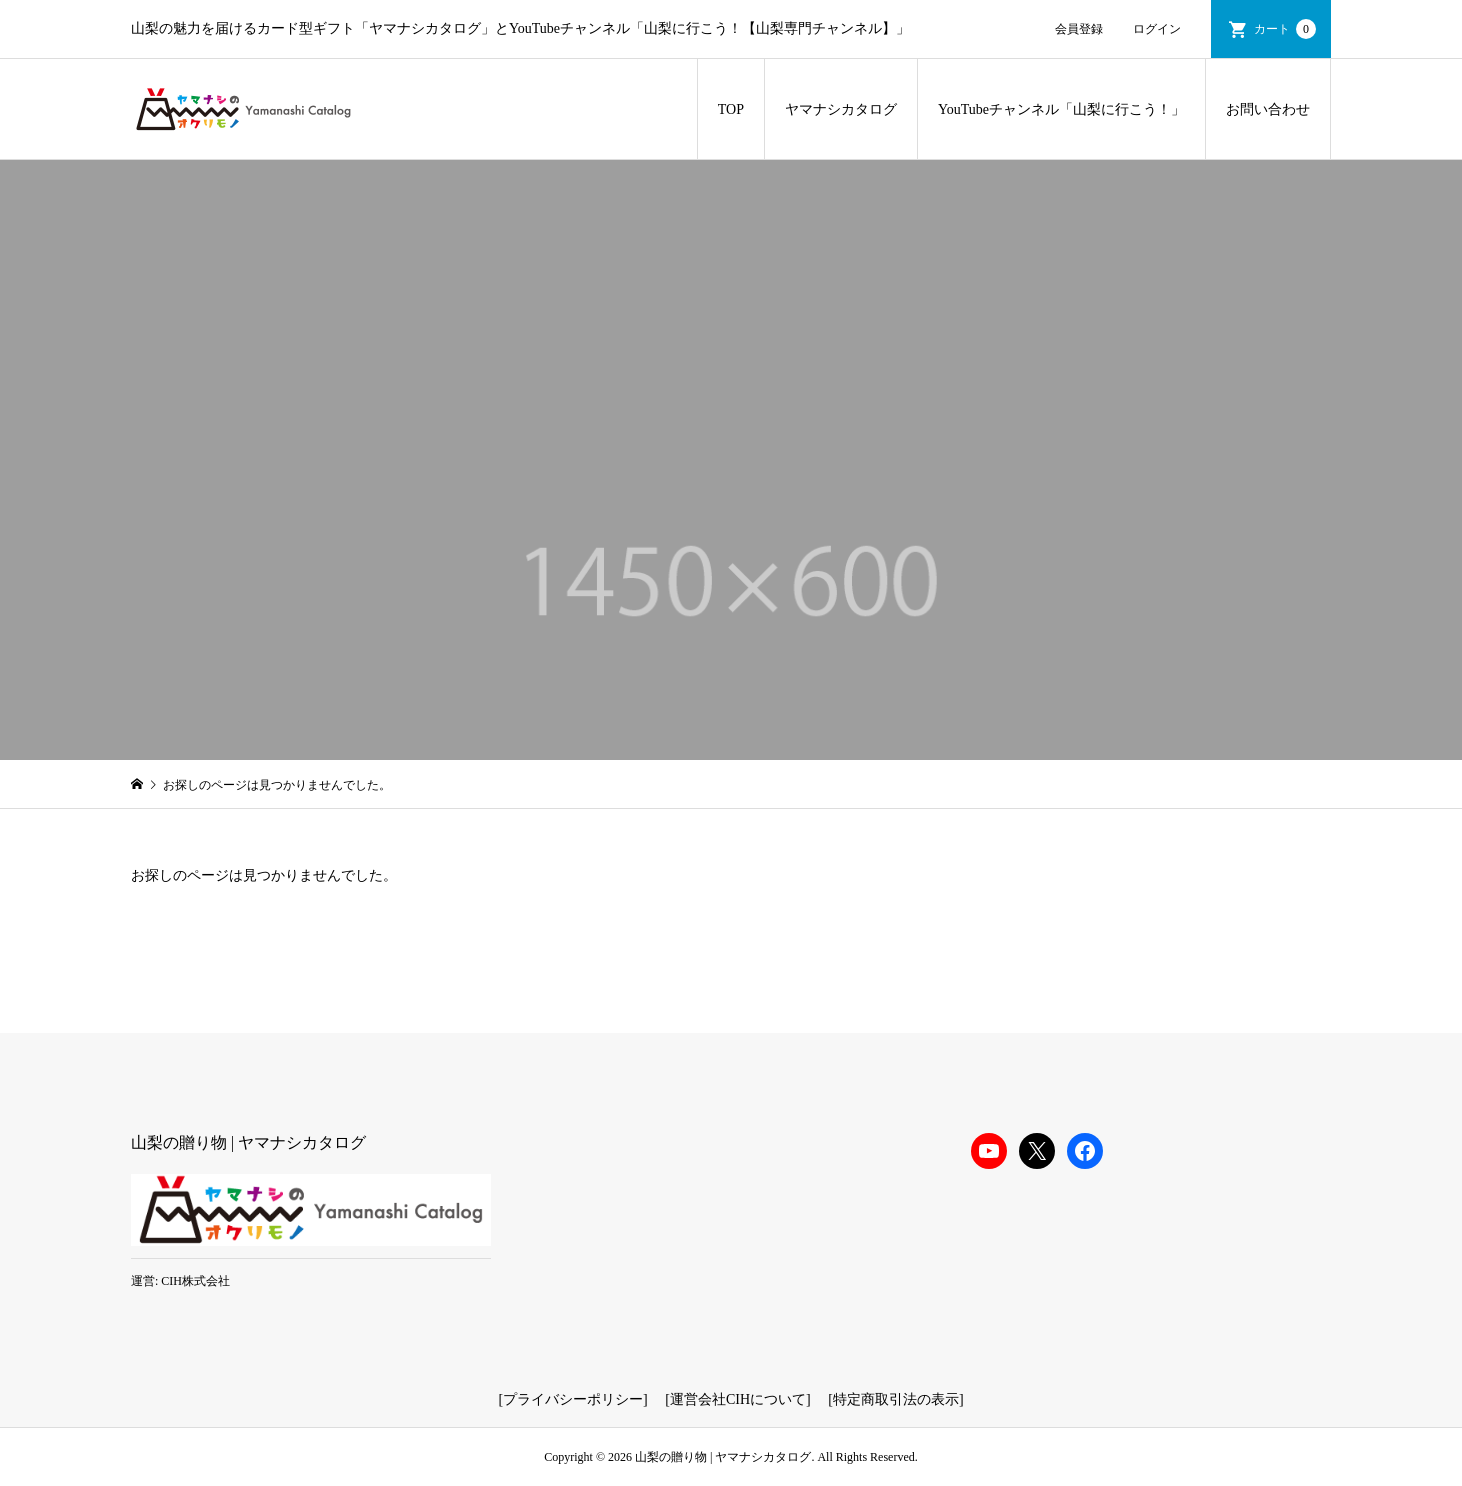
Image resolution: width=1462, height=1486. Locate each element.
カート (1285, 29)
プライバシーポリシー (573, 1399)
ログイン (1157, 29)
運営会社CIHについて (738, 1399)
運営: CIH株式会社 (180, 1281)
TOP (731, 109)
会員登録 (1079, 29)
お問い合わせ (1268, 109)
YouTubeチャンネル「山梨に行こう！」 (1061, 109)
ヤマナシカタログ (841, 109)
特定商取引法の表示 (896, 1399)
